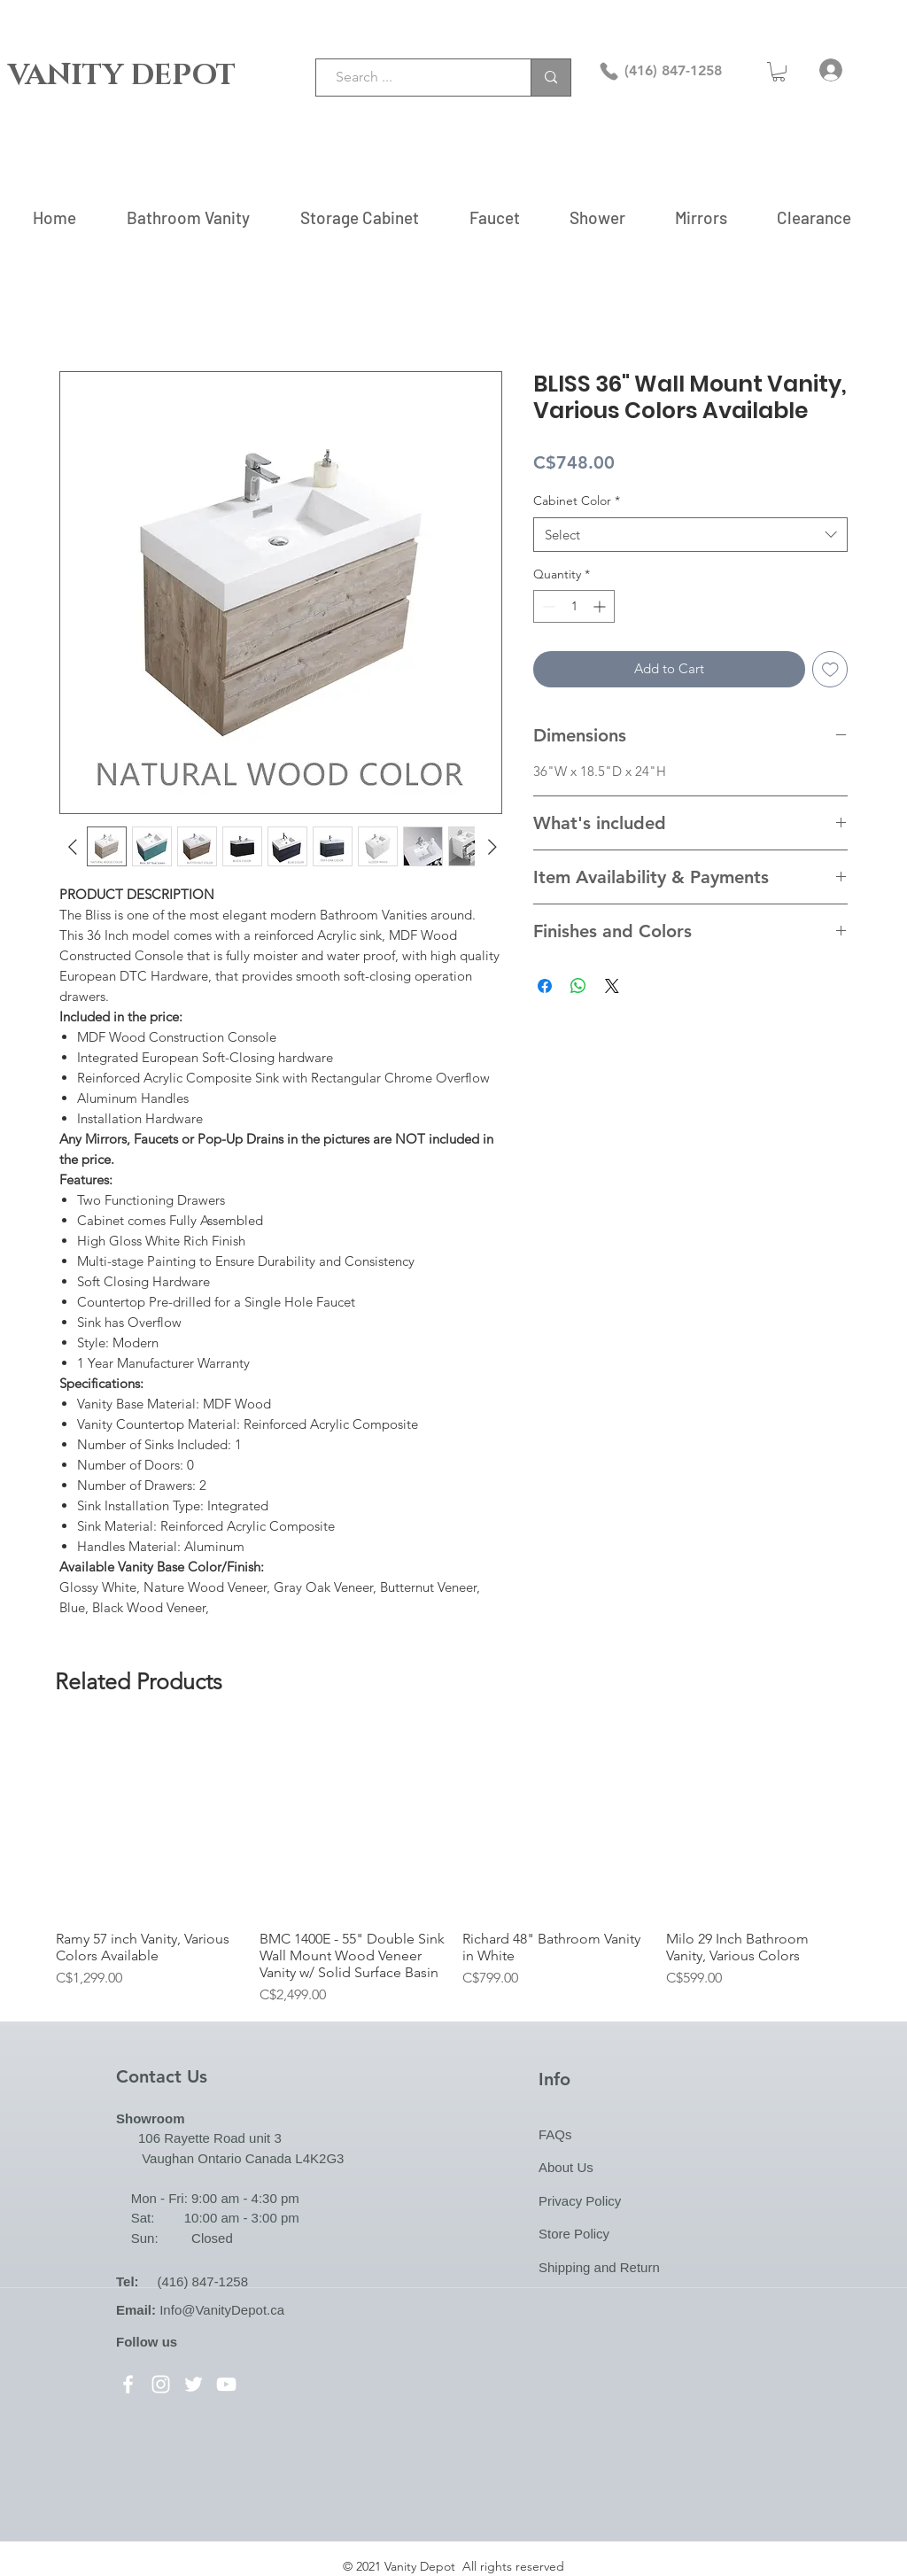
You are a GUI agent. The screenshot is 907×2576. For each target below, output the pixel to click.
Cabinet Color (576, 500)
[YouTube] (226, 2384)
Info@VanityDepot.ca (221, 2309)
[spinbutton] (574, 606)
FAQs (555, 2134)
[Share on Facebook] (544, 986)
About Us (566, 2167)
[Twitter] (193, 2384)
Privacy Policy (580, 2200)
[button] (778, 71)
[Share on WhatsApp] (578, 986)
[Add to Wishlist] (830, 669)
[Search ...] (414, 77)
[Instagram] (161, 2384)
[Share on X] (612, 986)
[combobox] (690, 534)
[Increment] (601, 606)
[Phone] (608, 71)
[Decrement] (547, 606)
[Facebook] (128, 2384)
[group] (453, 1867)
